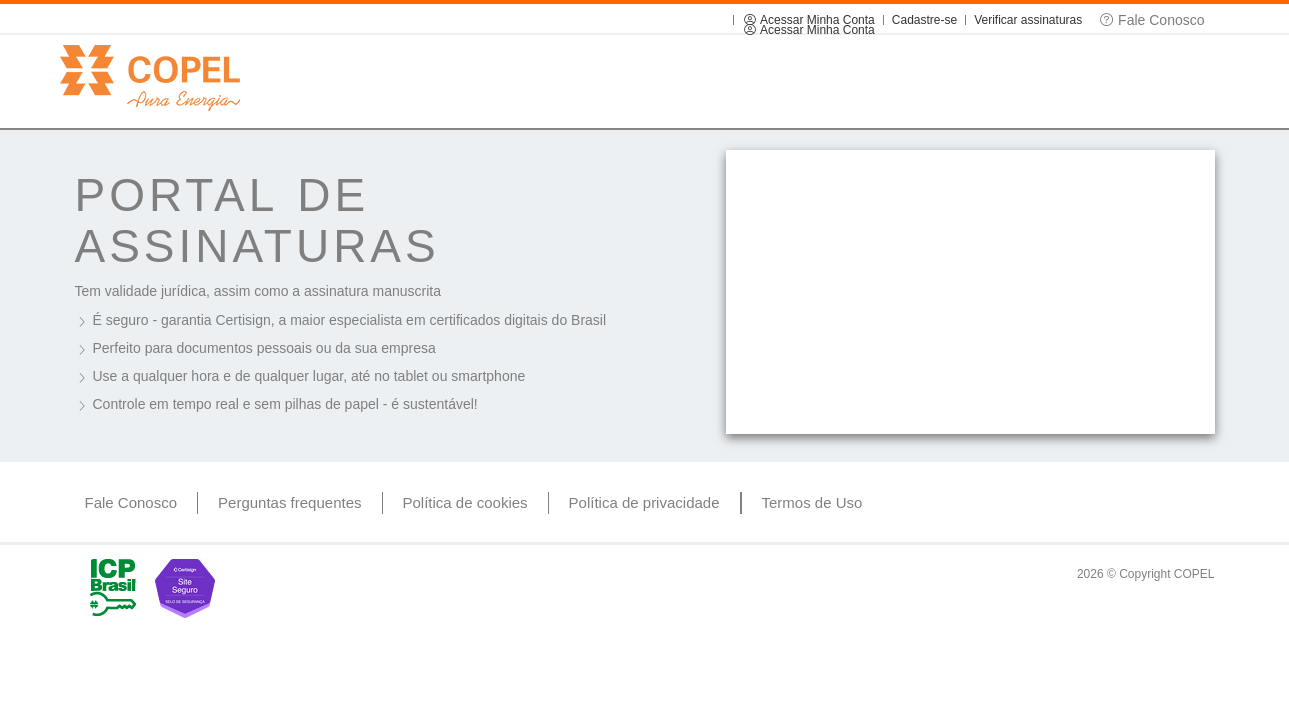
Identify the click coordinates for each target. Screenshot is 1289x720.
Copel (150, 78)
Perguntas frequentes (289, 502)
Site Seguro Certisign (185, 588)
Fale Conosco (131, 502)
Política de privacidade (644, 502)
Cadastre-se (924, 20)
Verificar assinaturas (1028, 20)
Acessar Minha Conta (808, 20)
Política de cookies (465, 502)
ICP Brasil (113, 588)
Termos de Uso (812, 502)
